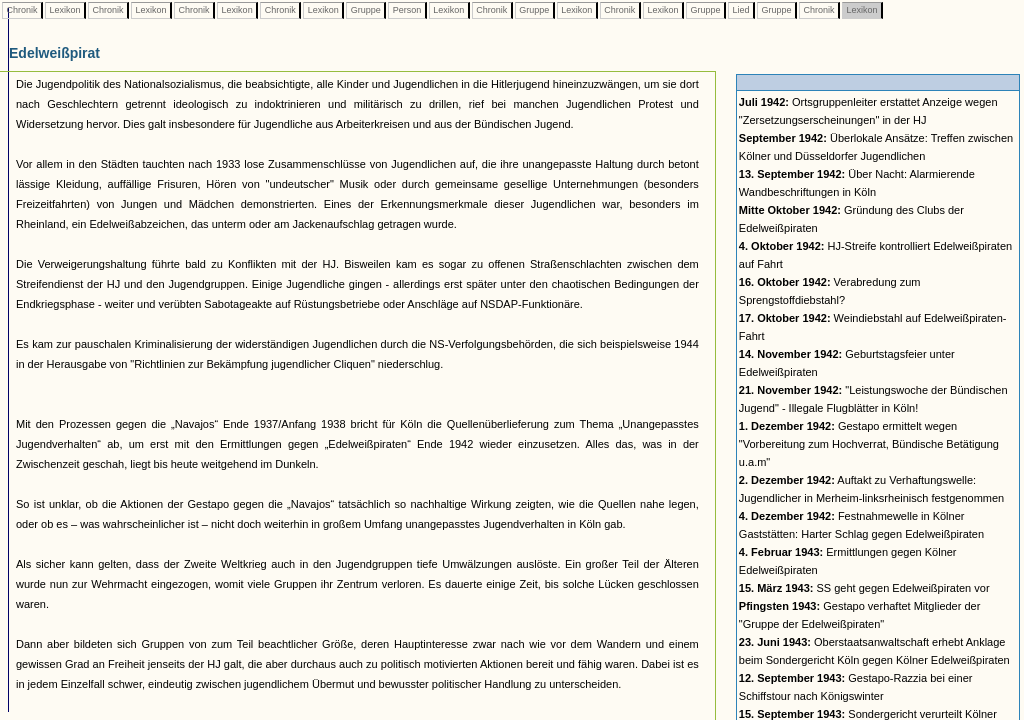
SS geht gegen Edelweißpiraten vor (864, 588)
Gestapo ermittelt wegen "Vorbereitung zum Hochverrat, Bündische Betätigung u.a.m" (869, 444)
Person (407, 10)
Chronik (22, 10)
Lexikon (65, 10)
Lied (741, 10)
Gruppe (365, 10)
